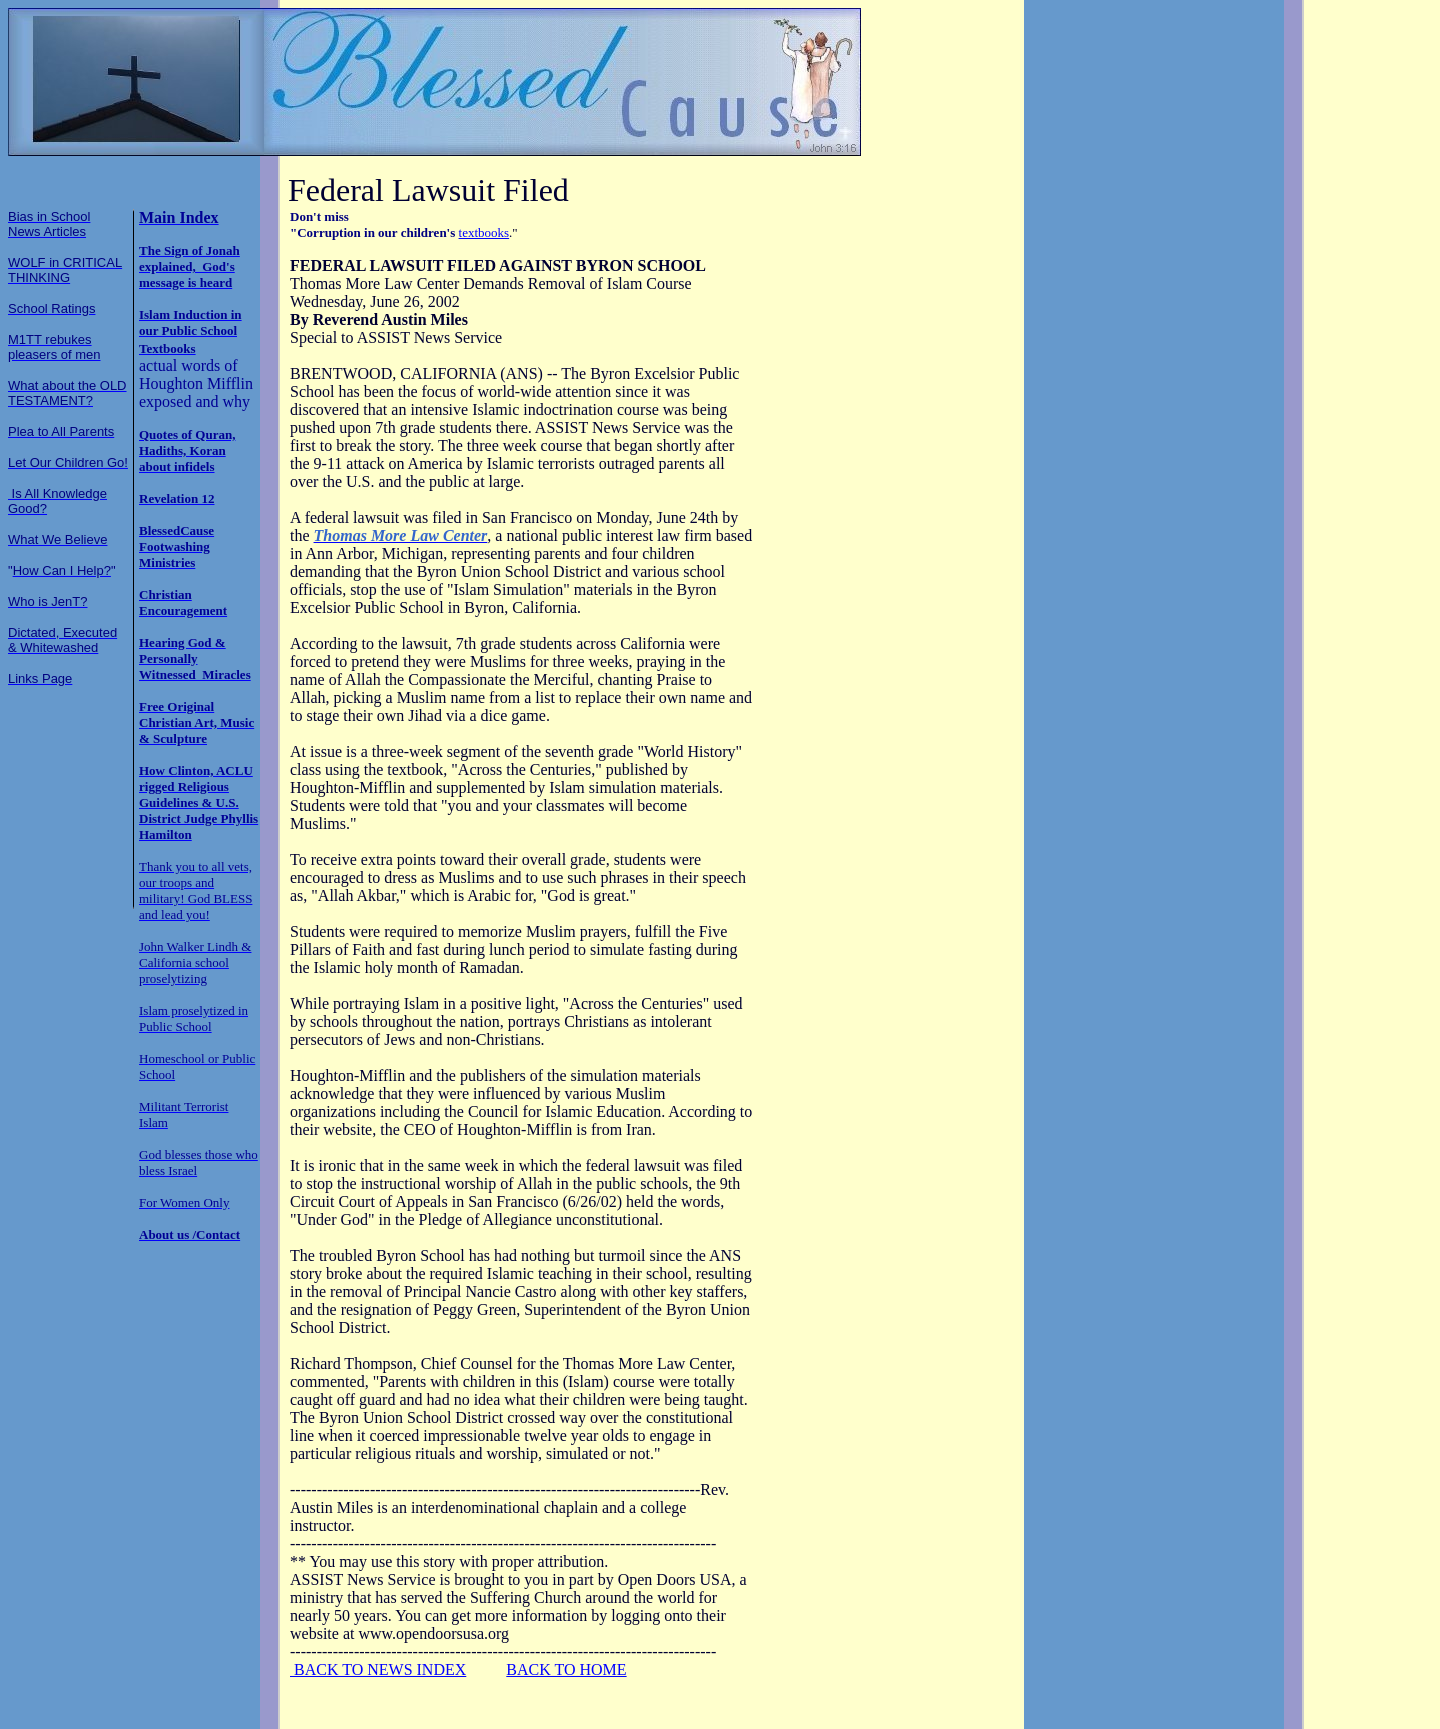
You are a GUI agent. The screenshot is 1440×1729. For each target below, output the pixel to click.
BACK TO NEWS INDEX (378, 1669)
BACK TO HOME (566, 1669)
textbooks (484, 232)
